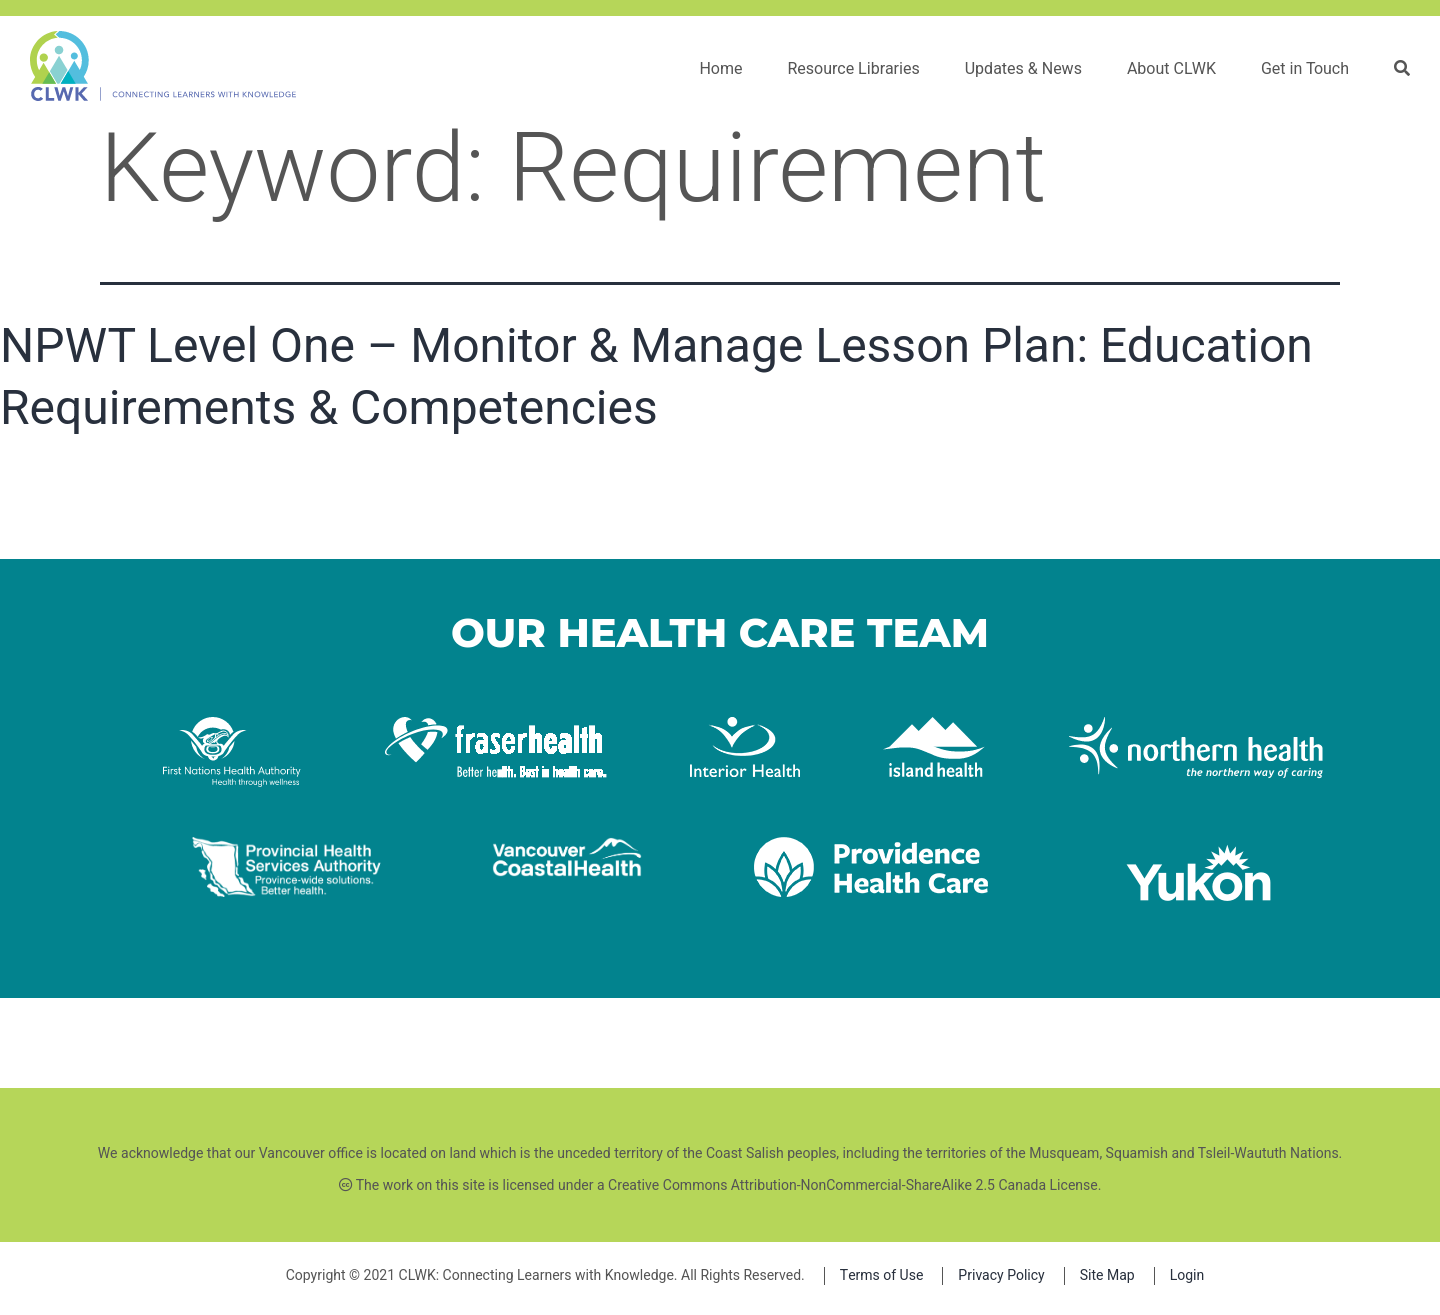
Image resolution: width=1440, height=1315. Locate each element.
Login (1187, 1275)
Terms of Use (882, 1275)
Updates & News (1023, 69)
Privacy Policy (1001, 1275)
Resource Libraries (853, 69)
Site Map (1107, 1275)
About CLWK (1171, 69)
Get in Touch (1305, 69)
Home (720, 69)
